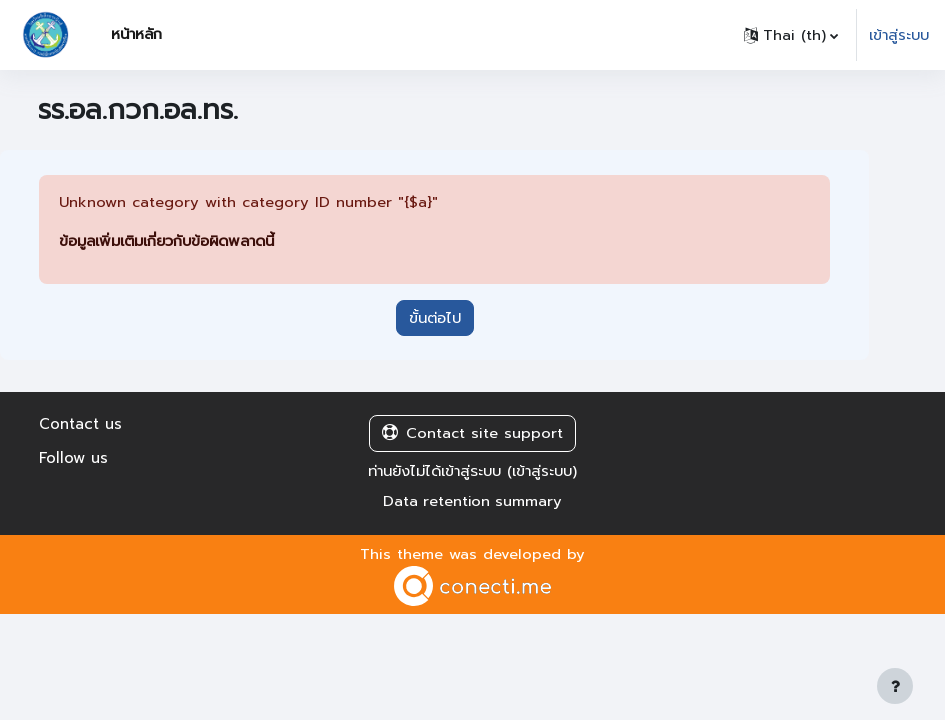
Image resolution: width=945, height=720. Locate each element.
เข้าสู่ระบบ (899, 35)
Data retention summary (472, 501)
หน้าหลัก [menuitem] (136, 34)
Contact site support (472, 433)
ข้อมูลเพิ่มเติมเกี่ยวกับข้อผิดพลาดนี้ (166, 241)
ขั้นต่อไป (435, 318)
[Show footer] (895, 686)
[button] (791, 35)
